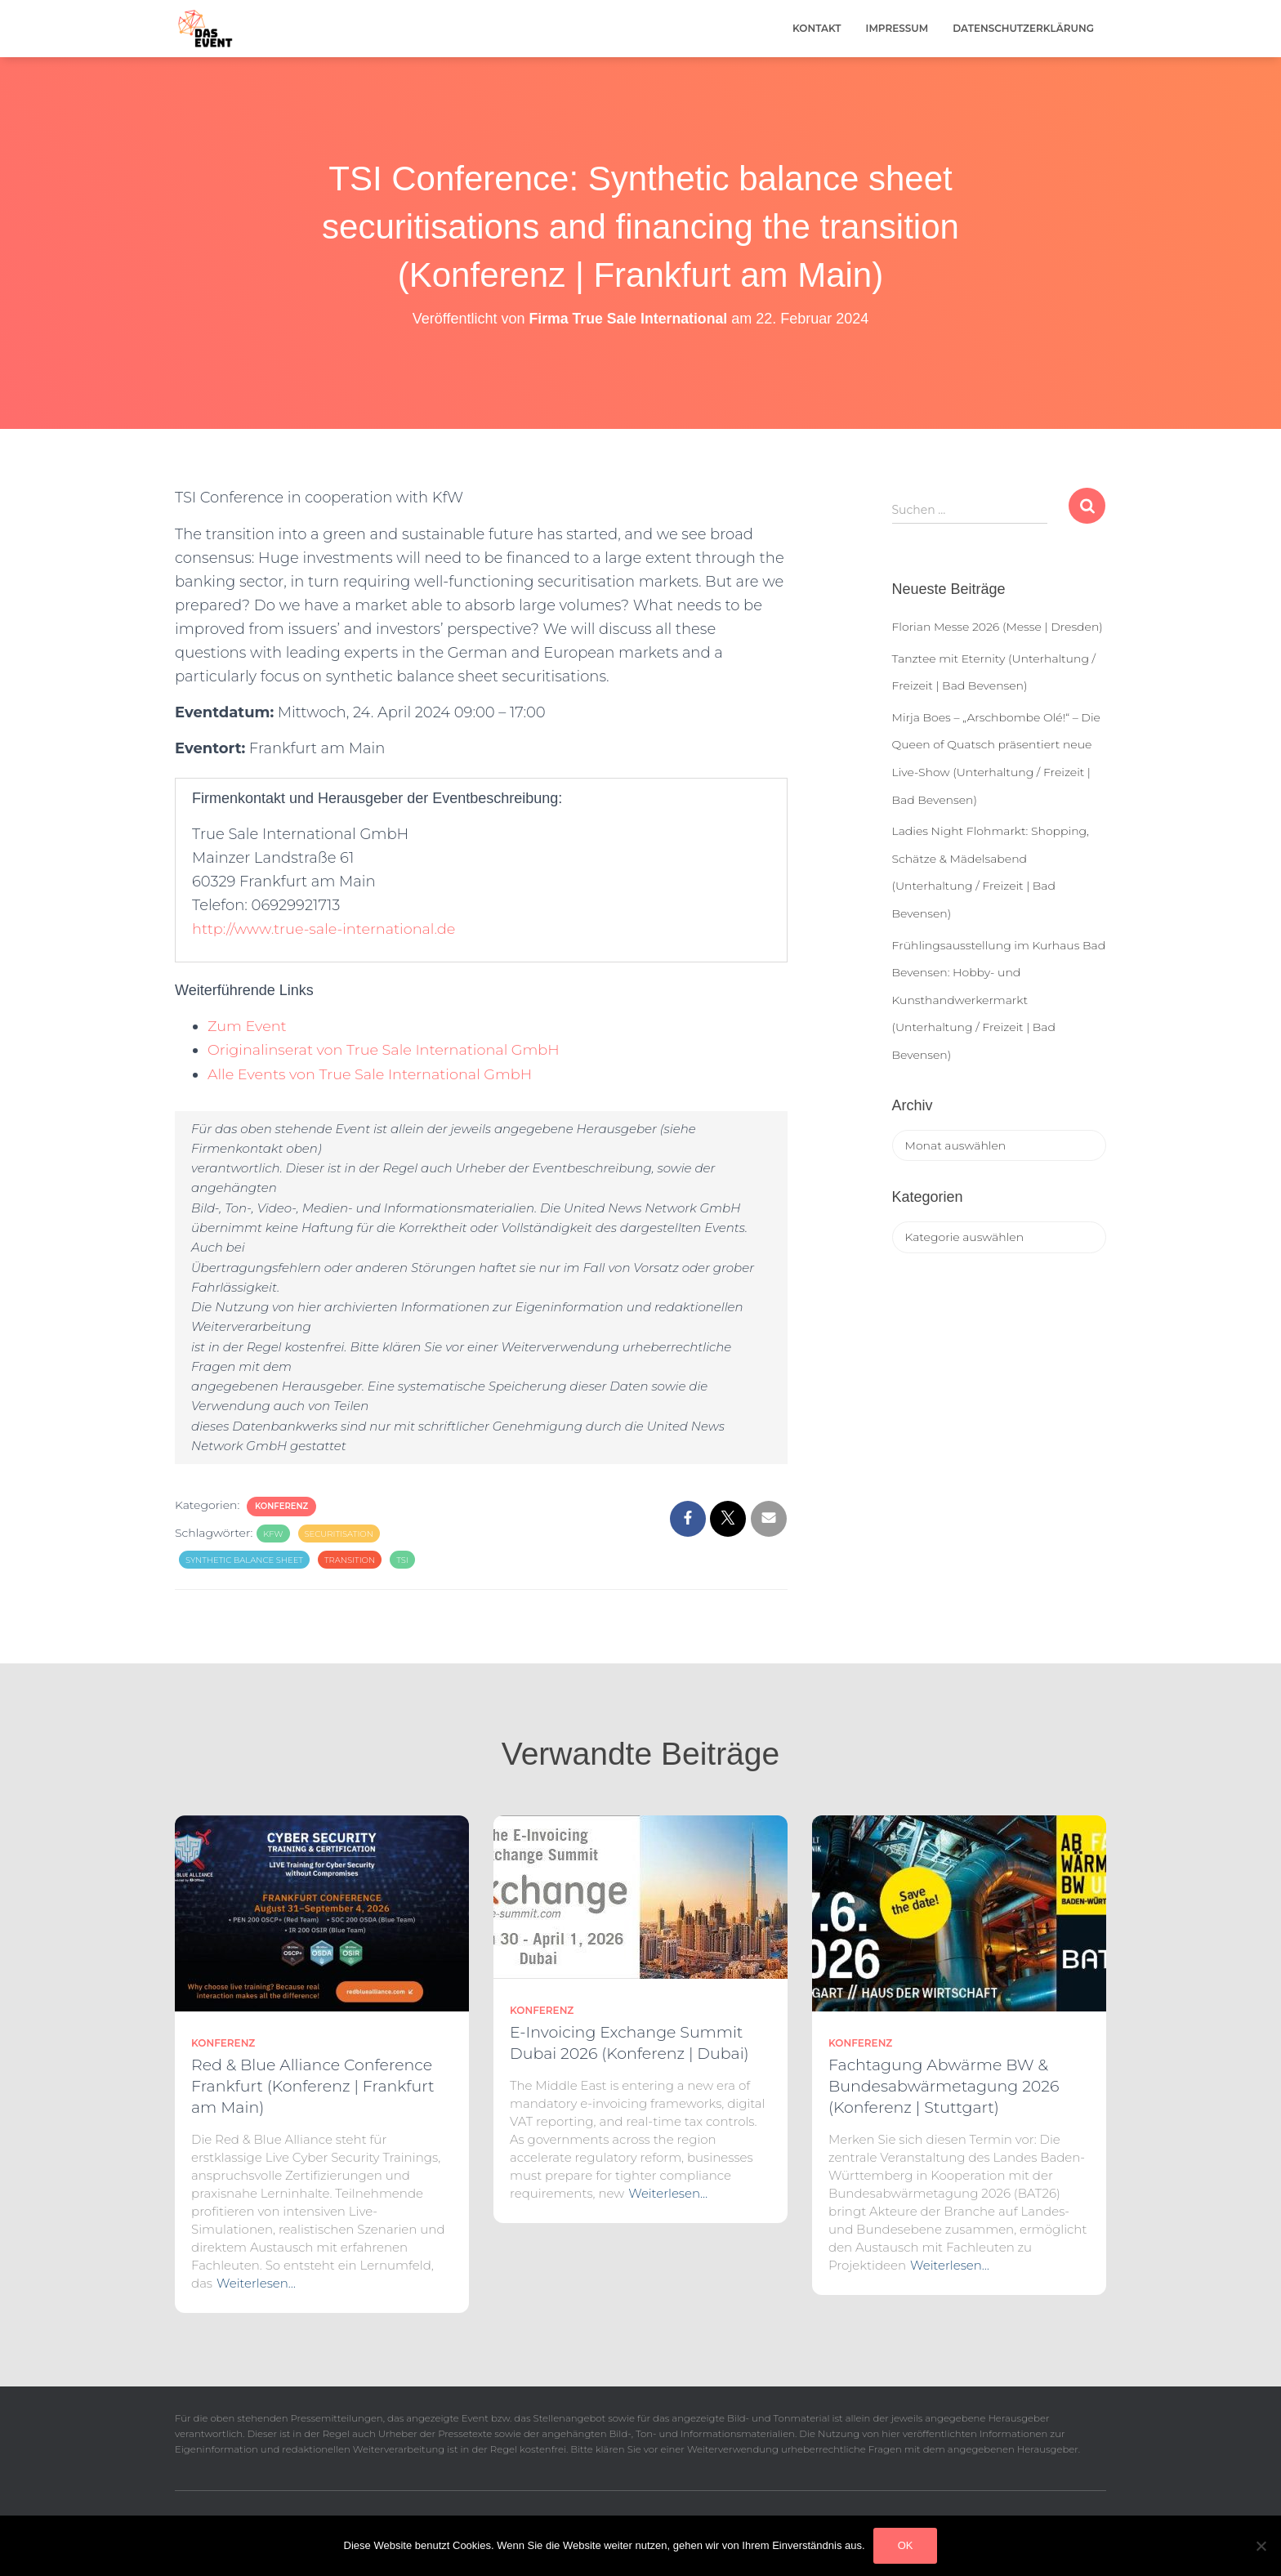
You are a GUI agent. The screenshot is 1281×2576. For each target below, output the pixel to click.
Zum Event (248, 1026)
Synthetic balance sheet (244, 1560)
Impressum (897, 28)
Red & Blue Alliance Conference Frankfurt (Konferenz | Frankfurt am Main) (313, 2086)
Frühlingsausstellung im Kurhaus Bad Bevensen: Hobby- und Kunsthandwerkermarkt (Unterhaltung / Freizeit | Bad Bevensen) (999, 1000)
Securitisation (339, 1534)
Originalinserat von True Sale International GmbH (386, 1050)
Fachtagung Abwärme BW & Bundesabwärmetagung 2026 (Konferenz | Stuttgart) (943, 2086)
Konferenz (281, 1506)
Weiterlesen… (256, 2283)
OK (905, 2545)
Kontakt (816, 28)
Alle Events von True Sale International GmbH (373, 1074)
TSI (402, 1560)
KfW (273, 1534)
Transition (349, 1560)
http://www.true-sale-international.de (326, 929)
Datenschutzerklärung (1023, 28)
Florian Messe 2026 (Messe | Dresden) (997, 626)
